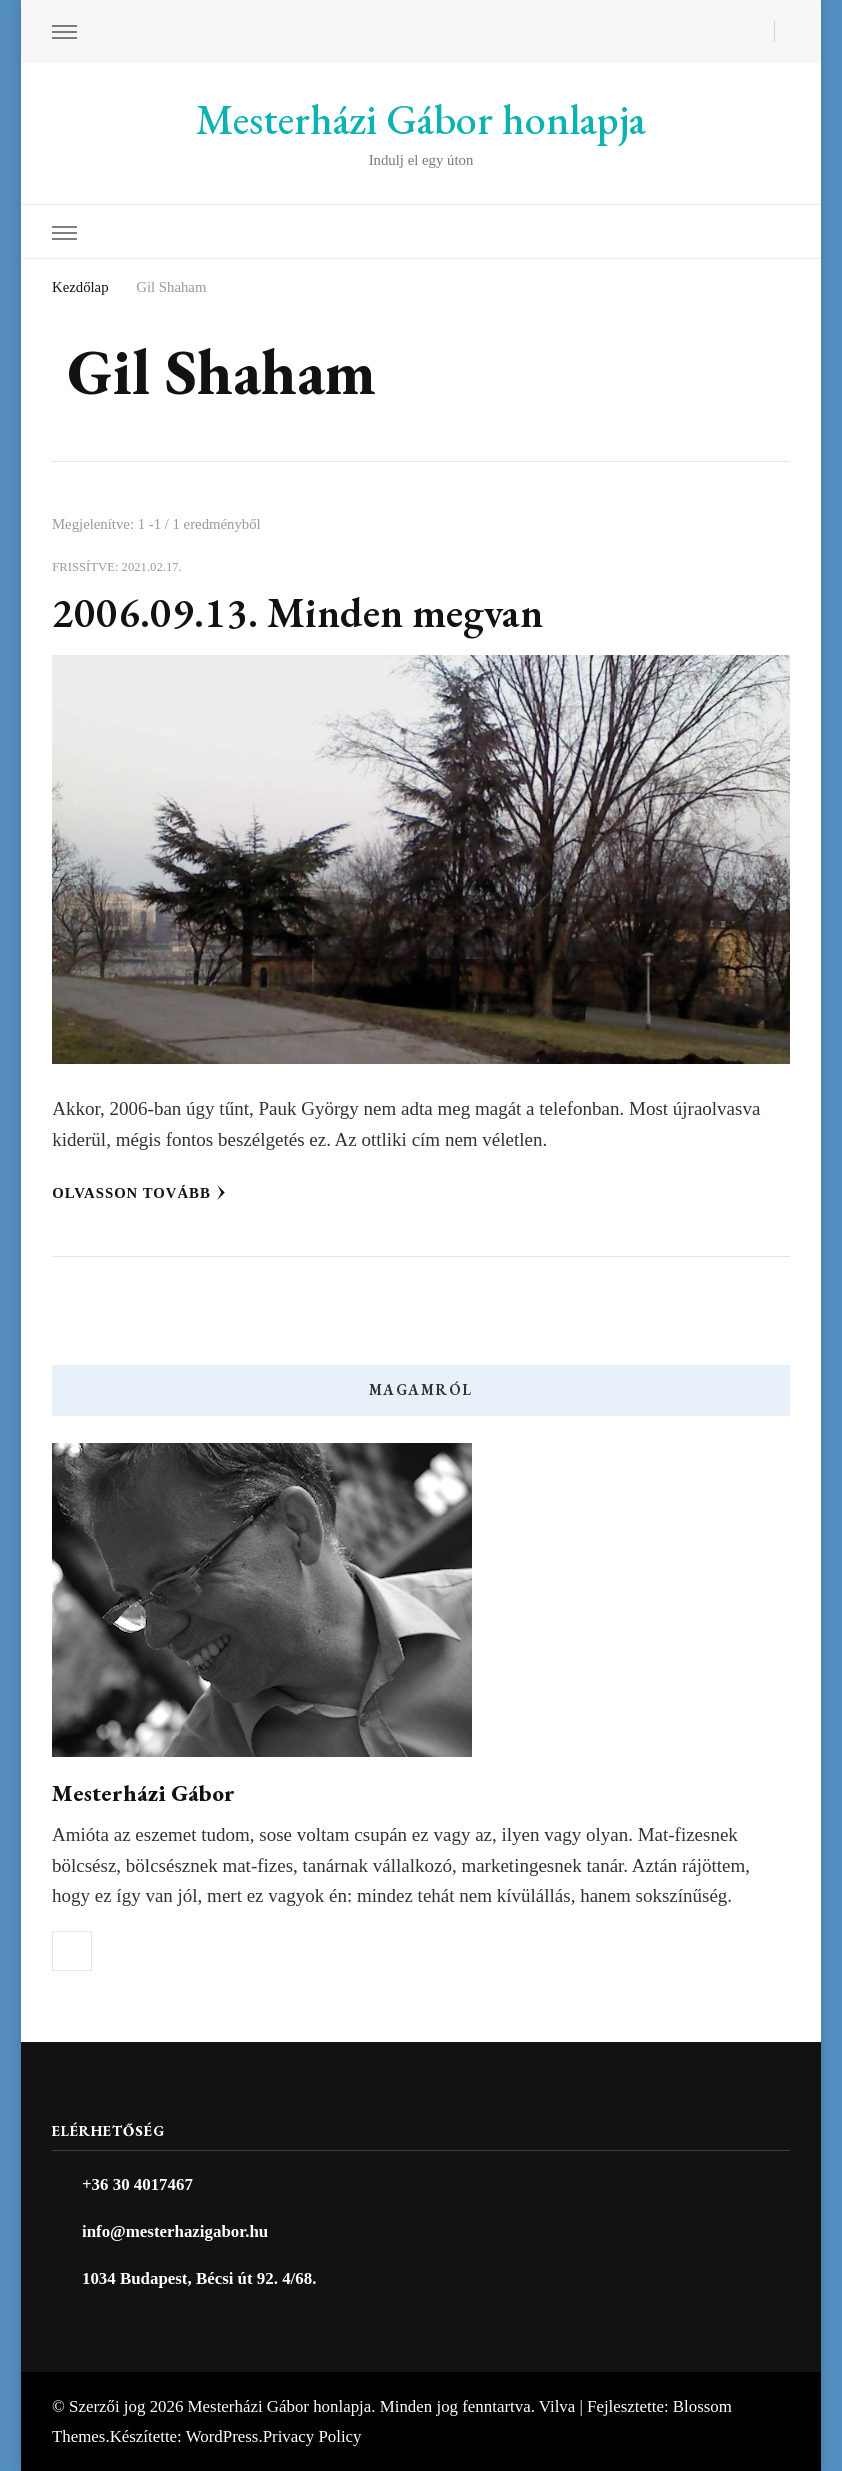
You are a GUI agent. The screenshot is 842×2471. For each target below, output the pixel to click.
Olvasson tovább (139, 1193)
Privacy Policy (312, 2436)
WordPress (222, 2436)
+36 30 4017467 (137, 2184)
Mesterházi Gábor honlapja (421, 119)
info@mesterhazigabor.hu (175, 2231)
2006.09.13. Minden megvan (297, 612)
